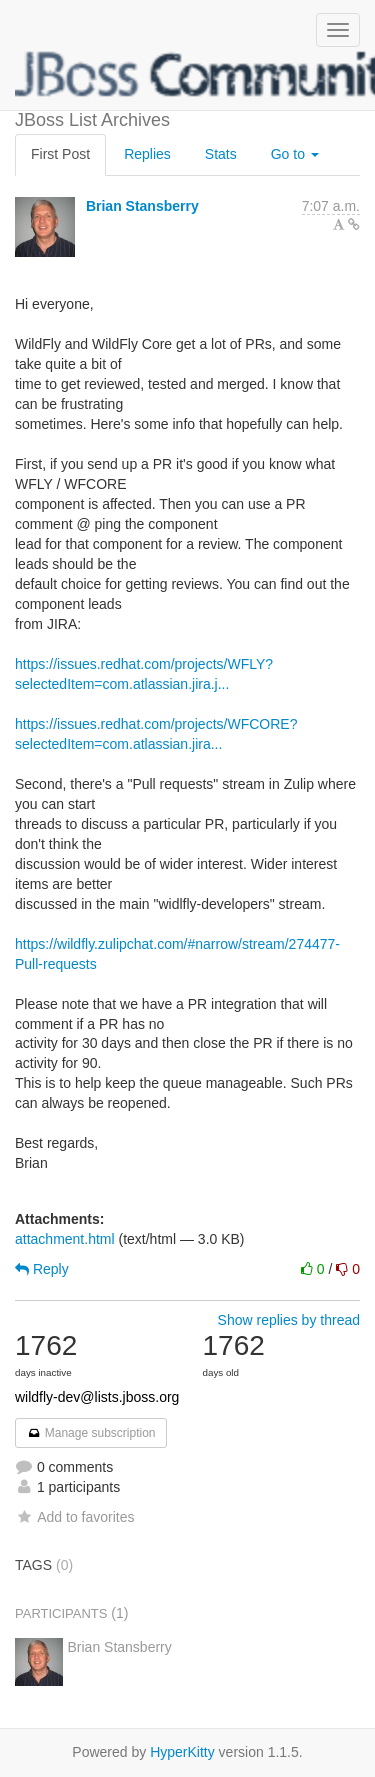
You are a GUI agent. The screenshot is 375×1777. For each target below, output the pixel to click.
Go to (295, 154)
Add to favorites (74, 1517)
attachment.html (65, 1239)
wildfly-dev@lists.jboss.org (97, 1397)
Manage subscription (91, 1433)
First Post (60, 154)
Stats (221, 154)
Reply (42, 1269)
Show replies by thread (289, 1320)
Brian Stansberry (142, 206)
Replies (147, 154)
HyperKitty (182, 1752)
